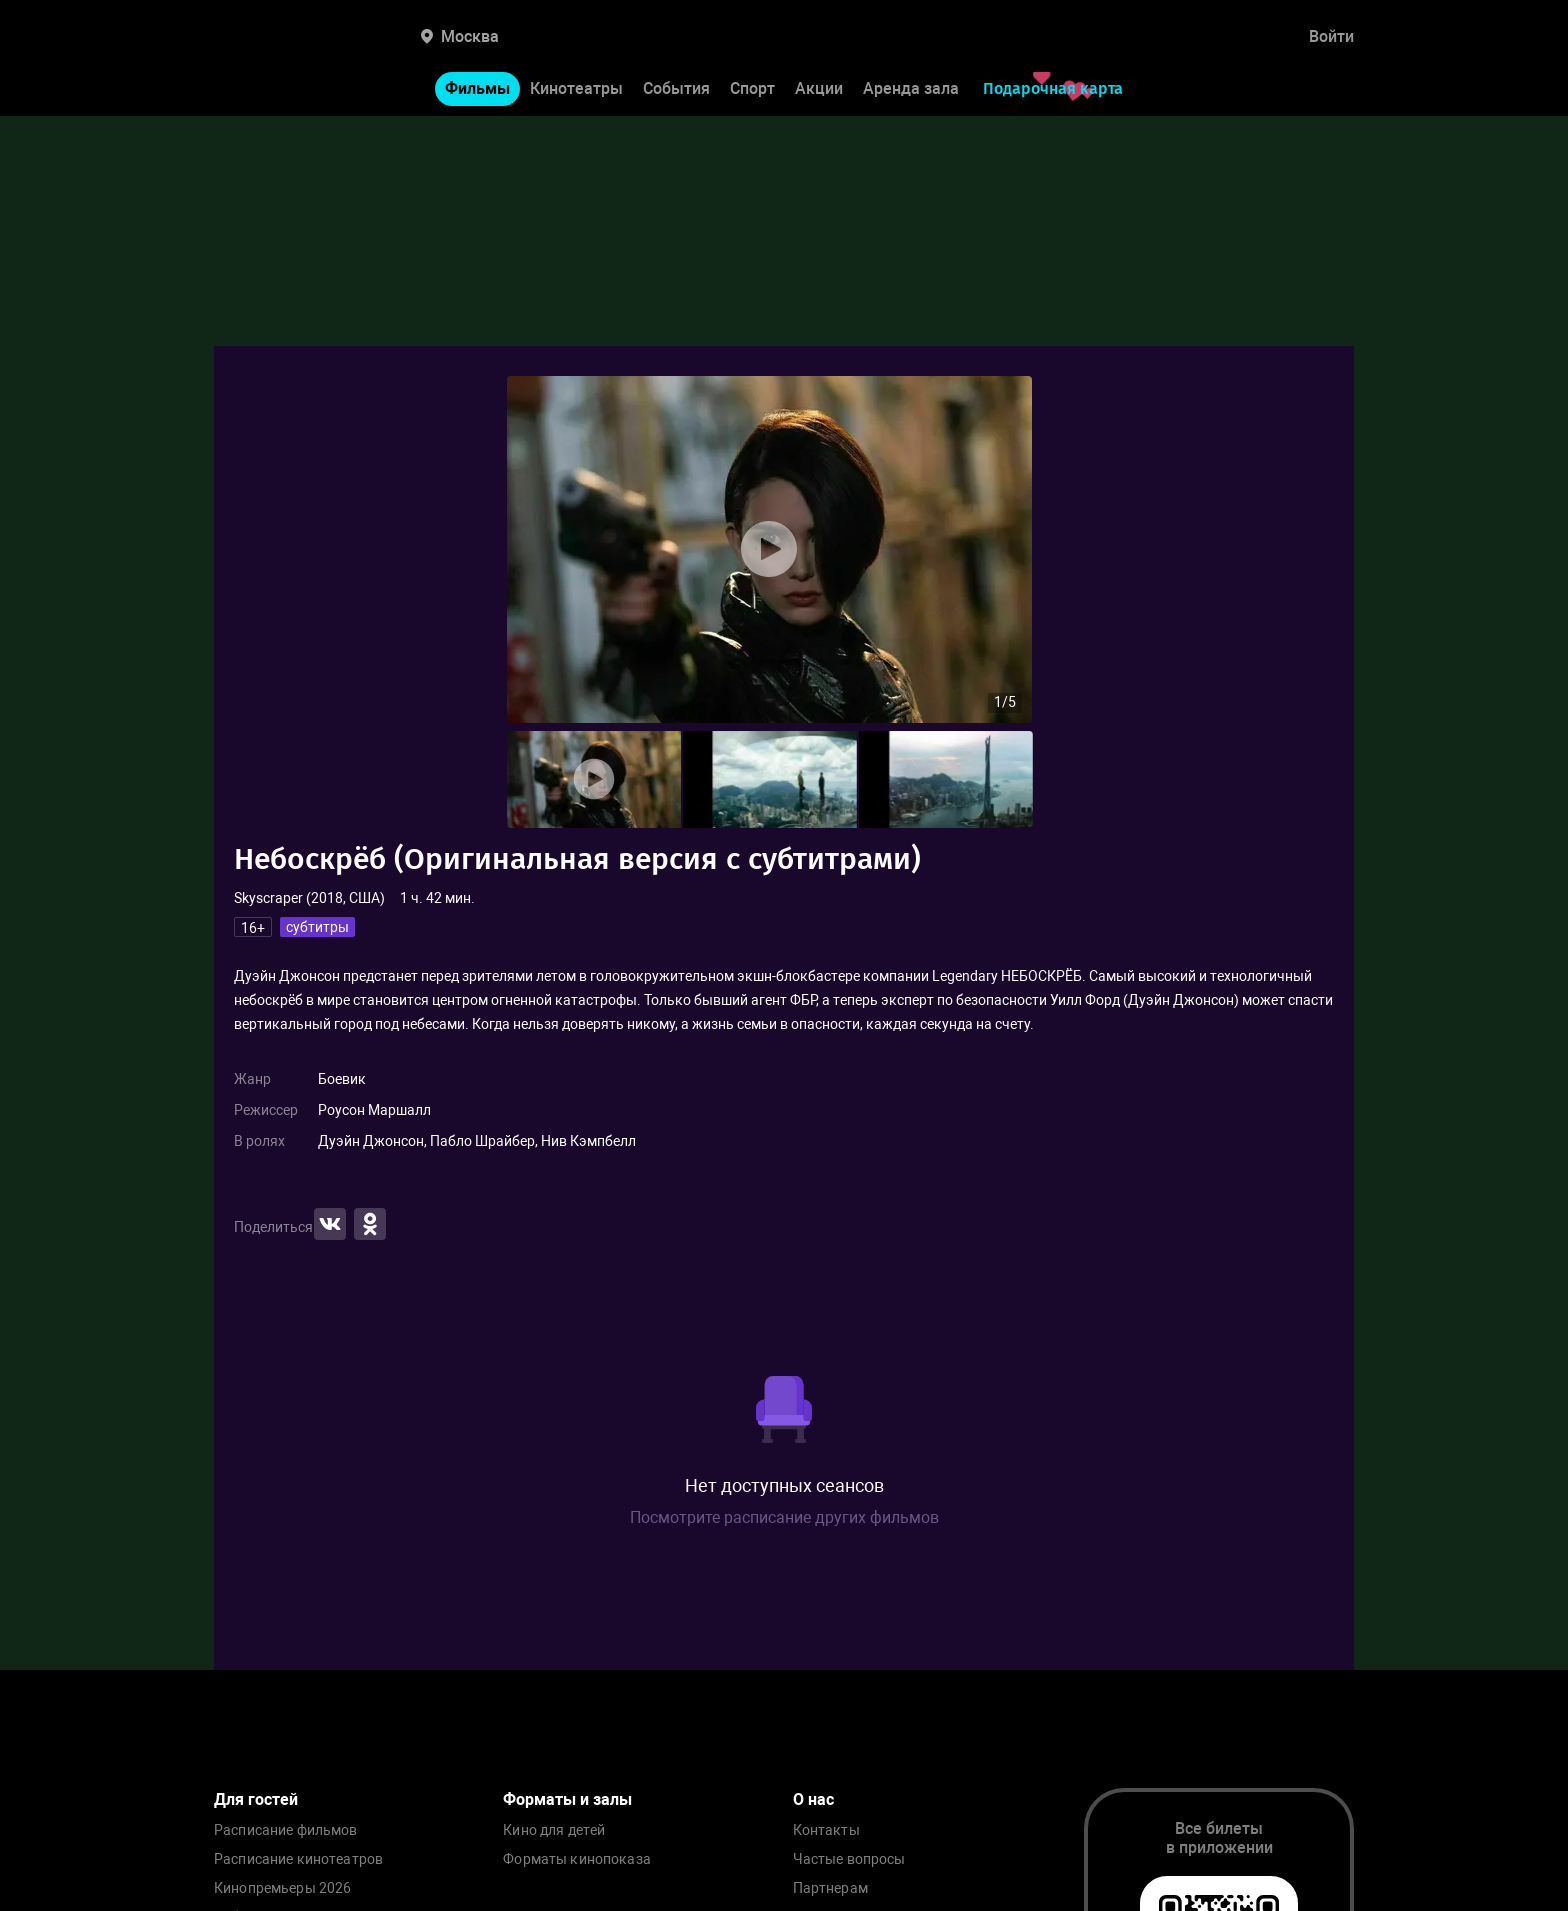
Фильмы (477, 88)
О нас (813, 1799)
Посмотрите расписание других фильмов (784, 1517)
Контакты (826, 1830)
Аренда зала (911, 88)
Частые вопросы (849, 1859)
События (676, 88)
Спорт (752, 88)
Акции (819, 88)
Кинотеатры (576, 88)
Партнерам (830, 1888)
